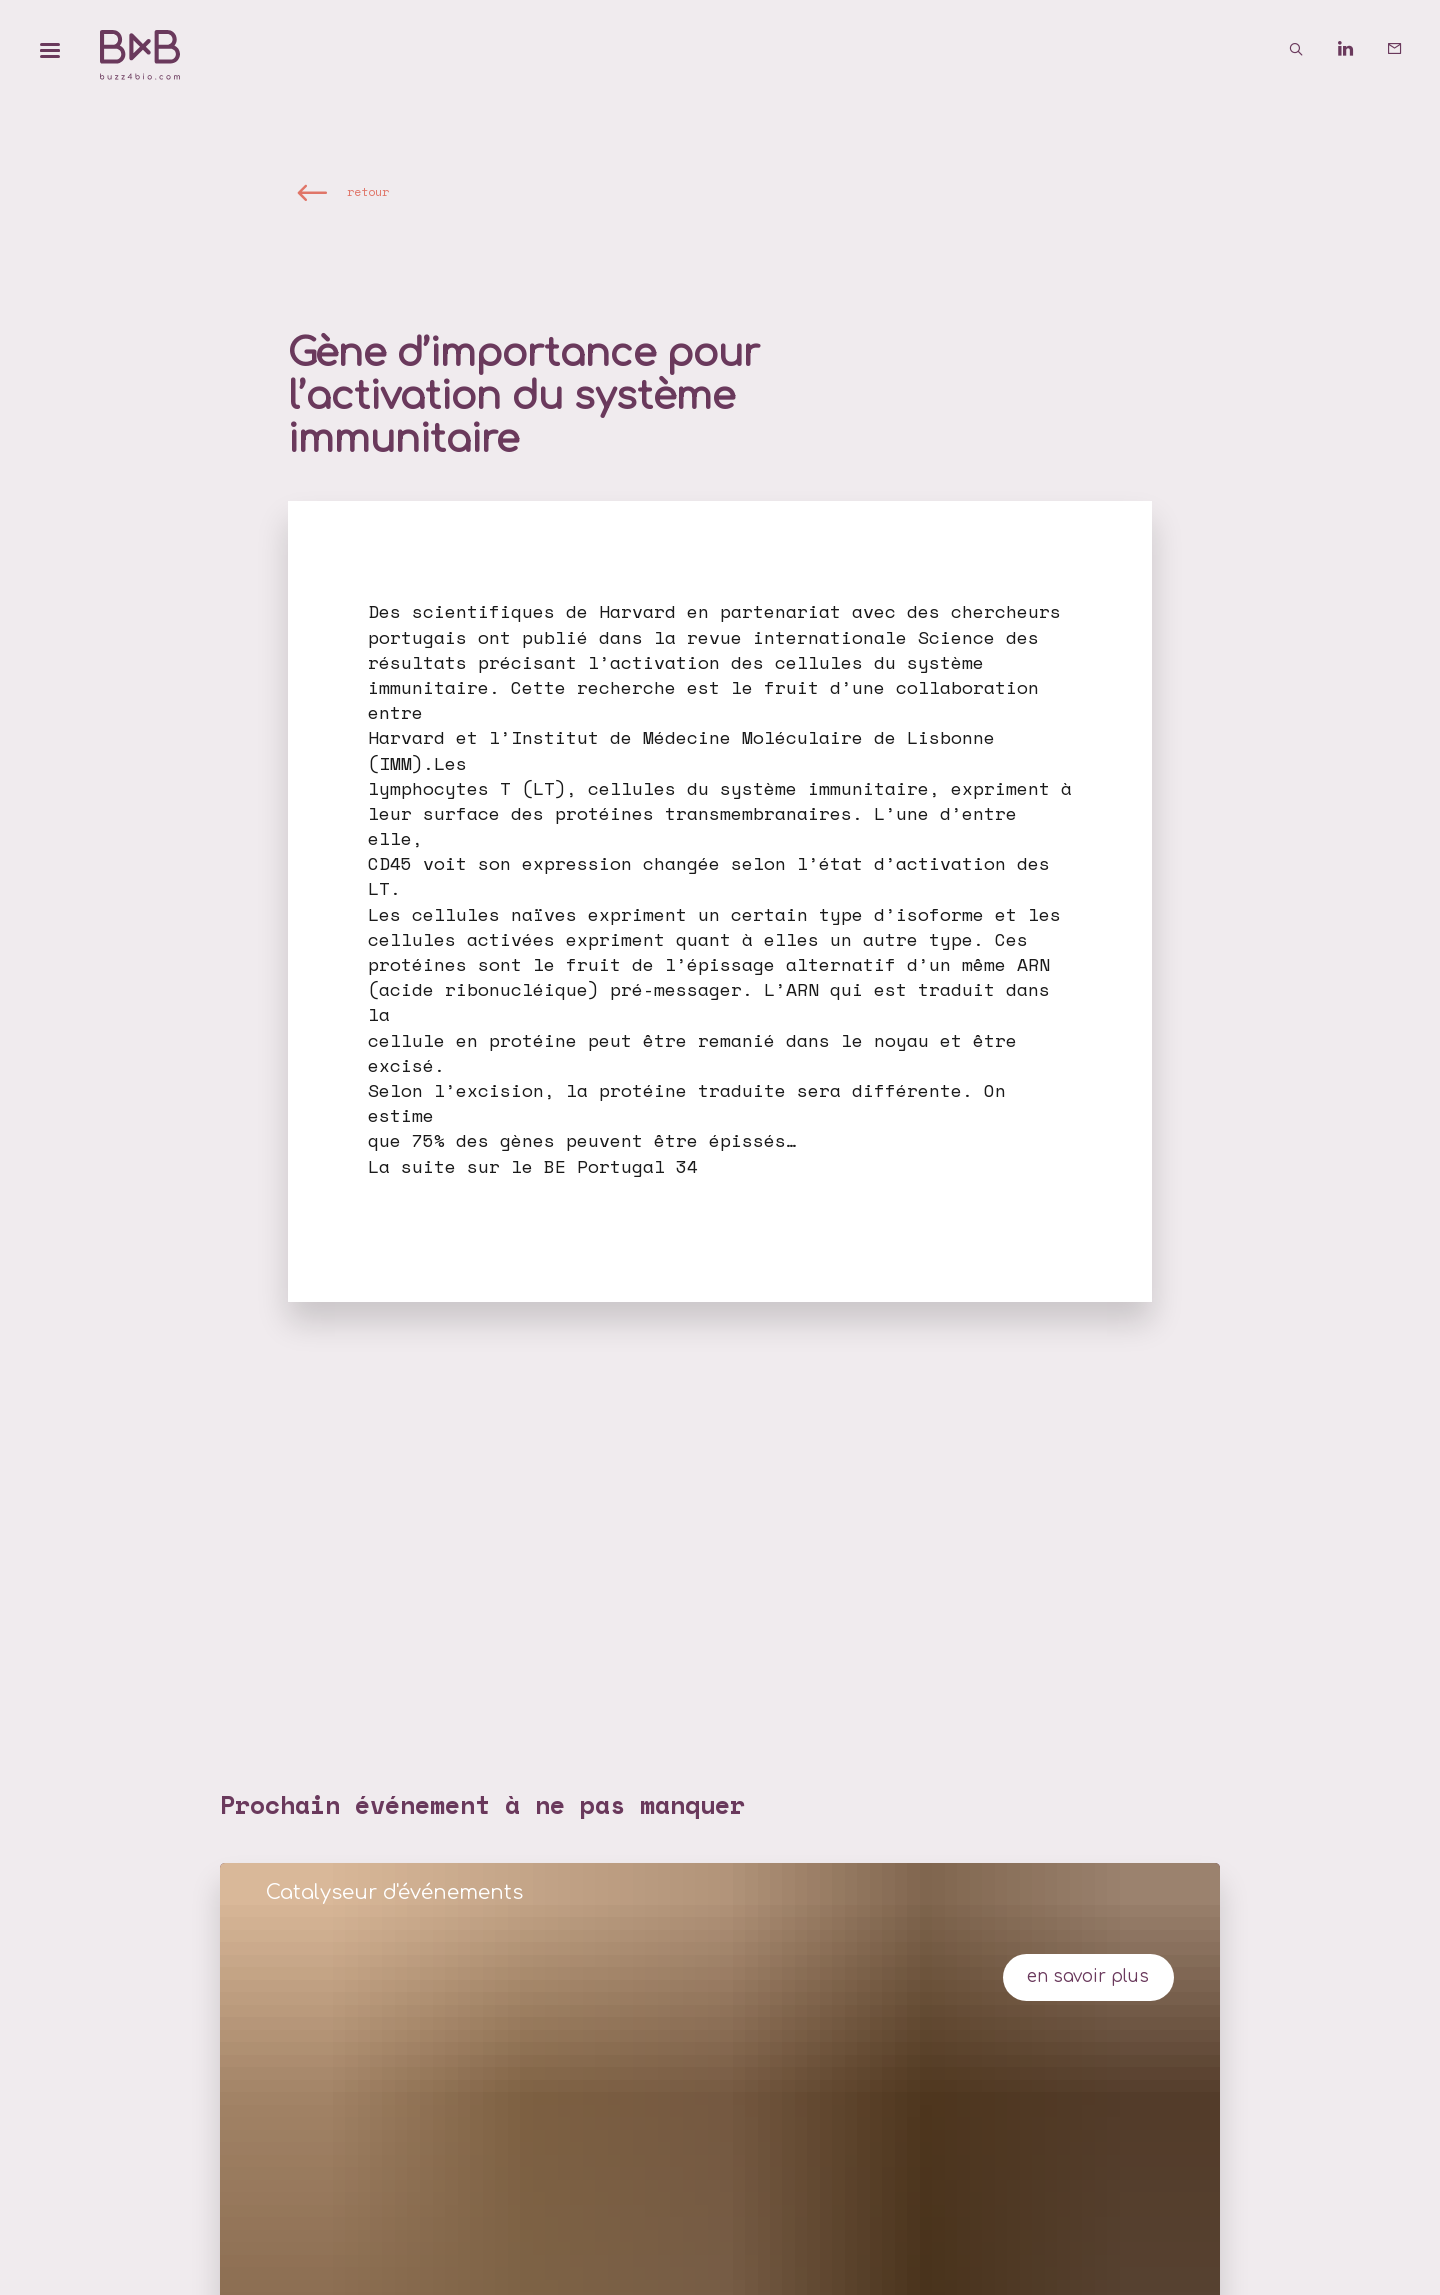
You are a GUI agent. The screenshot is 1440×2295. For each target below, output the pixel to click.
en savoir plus (1088, 1976)
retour (368, 191)
